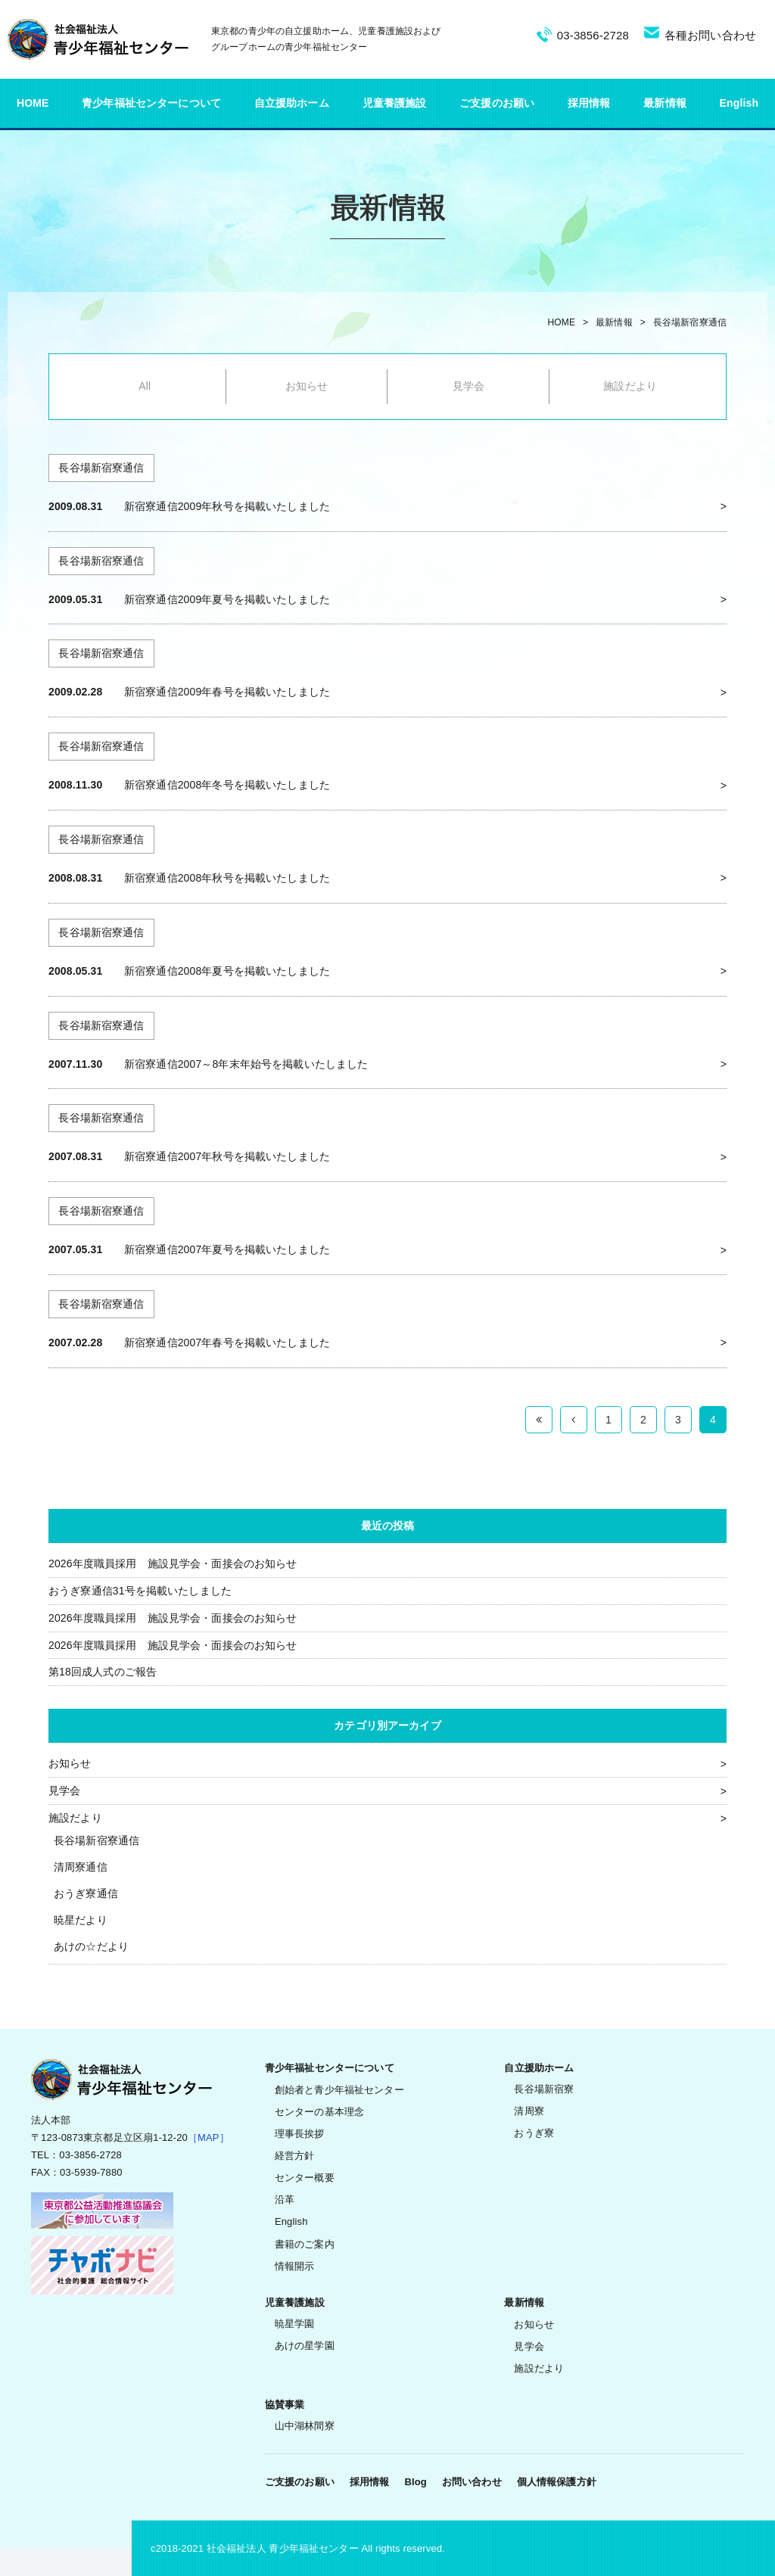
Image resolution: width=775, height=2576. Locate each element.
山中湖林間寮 (305, 2425)
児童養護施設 (395, 103)
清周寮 (528, 2111)
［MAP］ (208, 2137)
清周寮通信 (80, 1867)
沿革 (284, 2199)
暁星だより (80, 1920)
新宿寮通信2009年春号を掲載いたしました (227, 692)
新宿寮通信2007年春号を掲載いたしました (227, 1342)
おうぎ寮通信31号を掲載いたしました (140, 1591)
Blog (415, 2481)
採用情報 (589, 103)
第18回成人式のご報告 (102, 1672)
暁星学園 (295, 2323)
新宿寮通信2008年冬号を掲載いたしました (227, 785)
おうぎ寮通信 (86, 1893)
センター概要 (305, 2177)
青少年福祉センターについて (151, 103)
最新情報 (664, 103)
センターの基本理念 (319, 2111)
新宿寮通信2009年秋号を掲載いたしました (227, 506)
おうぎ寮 (534, 2133)
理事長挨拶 (300, 2133)
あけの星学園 (305, 2345)
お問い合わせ (472, 2481)
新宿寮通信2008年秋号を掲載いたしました (227, 878)
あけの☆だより (91, 1946)
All (145, 386)
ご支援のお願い (496, 103)
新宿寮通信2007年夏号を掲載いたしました (227, 1249)
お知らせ (306, 386)
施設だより (630, 386)
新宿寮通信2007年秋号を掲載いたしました (227, 1156)
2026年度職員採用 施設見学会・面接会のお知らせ (172, 1563)
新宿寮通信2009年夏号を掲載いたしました (227, 599)
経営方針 (295, 2155)
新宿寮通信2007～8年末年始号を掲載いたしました (246, 1064)
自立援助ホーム (291, 103)
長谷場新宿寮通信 (690, 322)
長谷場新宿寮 (544, 2089)
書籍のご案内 (305, 2244)
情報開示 (295, 2266)
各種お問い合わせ (710, 35)
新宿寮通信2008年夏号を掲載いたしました (227, 971)
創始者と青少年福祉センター (339, 2089)
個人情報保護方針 (556, 2481)
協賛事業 (285, 2404)
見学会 (468, 386)
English (739, 103)
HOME (33, 103)
